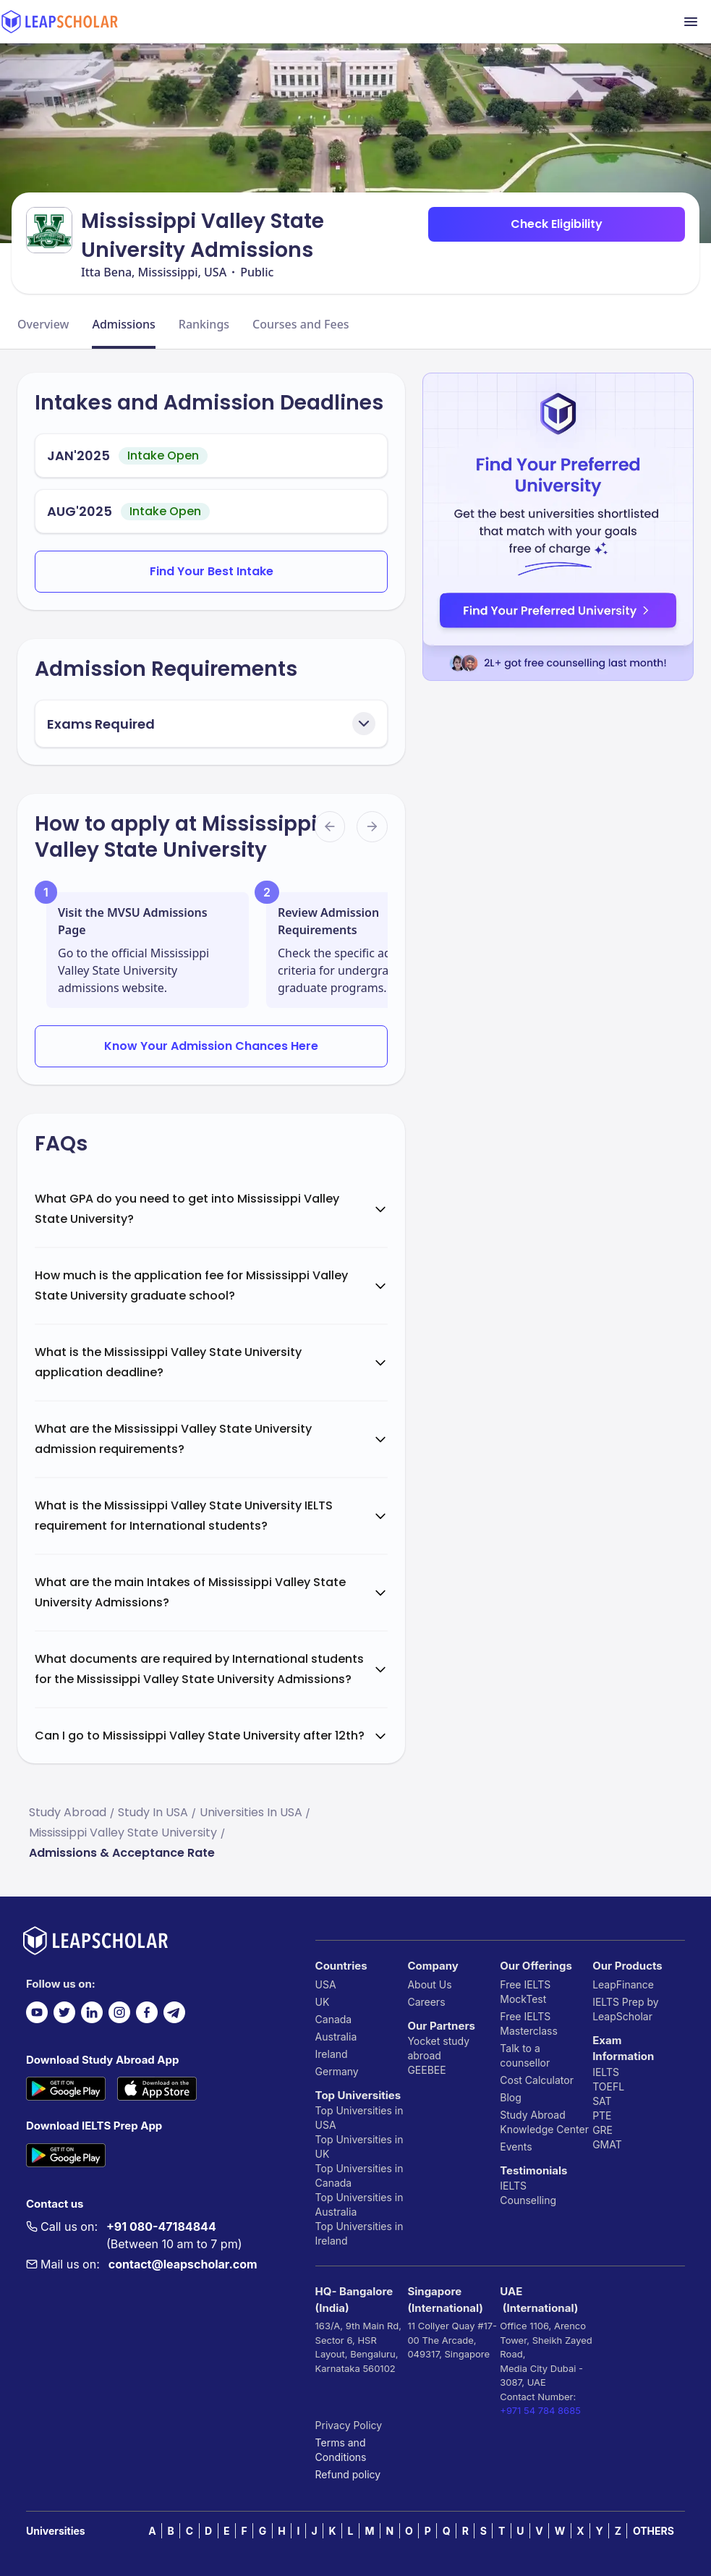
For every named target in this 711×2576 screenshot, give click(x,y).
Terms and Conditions (341, 2449)
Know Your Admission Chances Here (211, 1046)
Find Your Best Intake (211, 571)
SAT (602, 2101)
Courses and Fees (300, 324)
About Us (429, 1984)
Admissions (123, 324)
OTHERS (653, 2531)
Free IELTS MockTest (525, 1991)
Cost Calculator (537, 2080)
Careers (426, 2002)
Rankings (204, 324)
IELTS (513, 2185)
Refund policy (348, 2474)
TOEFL (608, 2086)
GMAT (607, 2144)
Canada (333, 2019)
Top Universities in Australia (359, 2204)
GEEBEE (426, 2070)
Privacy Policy (349, 2425)
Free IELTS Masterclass (529, 2023)
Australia (336, 2036)
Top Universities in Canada (359, 2175)
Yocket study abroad (438, 2048)
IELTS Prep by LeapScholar (625, 2009)
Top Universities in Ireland (359, 2233)
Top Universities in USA (359, 2117)
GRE (602, 2130)
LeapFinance (623, 1984)
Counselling (528, 2200)
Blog (510, 2097)
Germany (337, 2071)
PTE (601, 2115)
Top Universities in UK (359, 2146)
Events (516, 2146)
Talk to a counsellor (525, 2055)
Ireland (331, 2054)
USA (325, 1984)
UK (322, 2002)
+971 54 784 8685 (540, 2410)
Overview (43, 324)
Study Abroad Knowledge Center (544, 2122)
